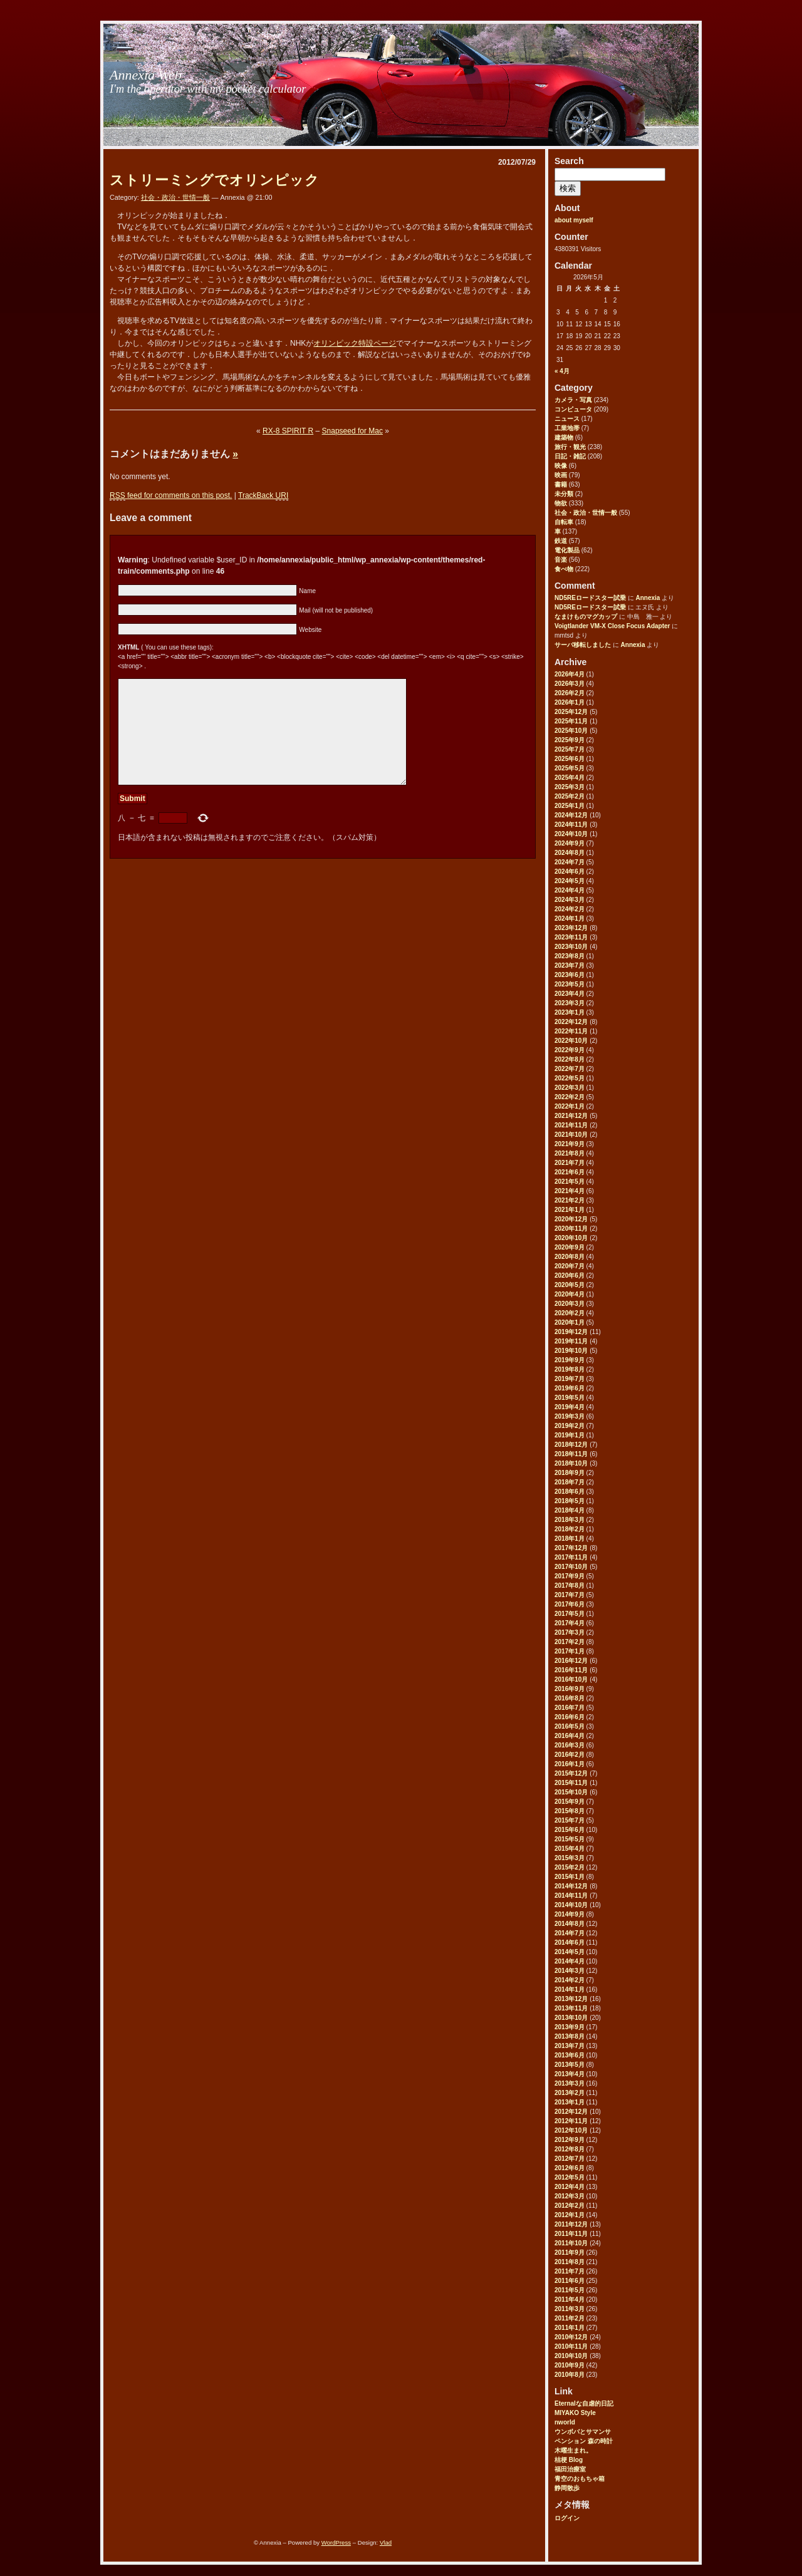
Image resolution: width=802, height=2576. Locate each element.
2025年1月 (570, 805)
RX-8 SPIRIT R (288, 431)
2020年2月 (570, 1313)
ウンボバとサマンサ (583, 2431)
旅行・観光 (570, 446)
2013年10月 (571, 2017)
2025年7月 (570, 749)
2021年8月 (570, 1153)
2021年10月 (571, 1134)
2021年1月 (570, 1209)
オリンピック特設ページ (354, 343)
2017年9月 (570, 1576)
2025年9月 (570, 740)
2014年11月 (571, 1895)
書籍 (561, 484)
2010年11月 (571, 2346)
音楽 (561, 559)
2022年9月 (570, 1050)
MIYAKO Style (575, 2412)
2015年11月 (571, 1782)
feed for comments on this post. (171, 495)
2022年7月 (570, 1068)
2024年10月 (571, 833)
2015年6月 (570, 1829)
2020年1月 (570, 1322)
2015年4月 (570, 1848)
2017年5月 (570, 1613)
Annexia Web (146, 75)
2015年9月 (570, 1801)
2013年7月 (570, 2045)
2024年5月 (570, 880)
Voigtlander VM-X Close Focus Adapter (612, 626)
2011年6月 (570, 2280)
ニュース (567, 418)
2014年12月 (571, 1886)
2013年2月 (570, 2092)
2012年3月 (570, 2196)
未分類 (564, 493)
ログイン (567, 2518)
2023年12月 (571, 927)
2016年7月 (570, 1707)
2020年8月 (570, 1256)
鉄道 (561, 540)
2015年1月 (570, 1876)
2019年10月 (571, 1350)
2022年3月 (570, 1087)
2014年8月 (570, 1923)
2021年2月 (570, 1200)
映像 (561, 465)
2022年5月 (570, 1078)
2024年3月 (570, 899)
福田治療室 (570, 2469)
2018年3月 (570, 1519)
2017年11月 (571, 1557)
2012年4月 (570, 2186)
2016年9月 (570, 1688)
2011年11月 (571, 2233)
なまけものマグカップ (586, 616)
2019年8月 (570, 1369)
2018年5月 (570, 1500)
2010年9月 (570, 2365)
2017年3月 (570, 1632)
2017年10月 (571, 1566)
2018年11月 (571, 1454)
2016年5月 (570, 1726)
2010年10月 (571, 2355)
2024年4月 (570, 890)
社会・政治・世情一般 (586, 512)
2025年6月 (570, 758)
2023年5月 (570, 984)
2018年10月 (571, 1463)
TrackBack (263, 495)
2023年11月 (571, 937)
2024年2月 (570, 909)
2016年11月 (571, 1670)
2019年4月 (570, 1407)
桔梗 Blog (569, 2459)
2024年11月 (571, 824)
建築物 (564, 437)
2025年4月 (570, 777)
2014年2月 (570, 1980)
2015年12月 (571, 1773)
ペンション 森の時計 (584, 2441)
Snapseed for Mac (352, 431)
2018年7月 (570, 1482)
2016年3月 (570, 1745)
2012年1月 (570, 2214)
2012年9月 (570, 2139)
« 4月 (562, 371)
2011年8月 (570, 2261)
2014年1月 (570, 1989)
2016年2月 (570, 1754)
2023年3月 (570, 1003)
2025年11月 (571, 721)
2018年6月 (570, 1491)
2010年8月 (570, 2374)
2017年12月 (571, 1547)
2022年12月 (571, 1021)
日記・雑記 (570, 456)
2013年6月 (570, 2055)
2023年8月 (570, 956)
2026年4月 (570, 674)
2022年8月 (570, 1059)
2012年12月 (571, 2111)
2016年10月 (571, 1679)
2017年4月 (570, 1623)
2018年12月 (571, 1444)
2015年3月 (570, 1857)
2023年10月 (571, 946)
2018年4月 (570, 1510)
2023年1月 (570, 1012)
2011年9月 (570, 2252)
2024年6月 (570, 871)
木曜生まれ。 (573, 2450)
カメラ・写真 (573, 399)
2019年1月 (570, 1435)
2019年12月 (571, 1331)
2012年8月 (570, 2149)
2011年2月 (570, 2318)
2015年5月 (570, 1839)
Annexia (647, 597)
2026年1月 (570, 702)
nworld (565, 2422)
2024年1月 (570, 918)
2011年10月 (571, 2243)
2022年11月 (571, 1031)
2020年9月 (570, 1247)
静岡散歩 (567, 2488)
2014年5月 (570, 1951)
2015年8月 (570, 1811)
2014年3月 (570, 1970)
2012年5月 (570, 2177)
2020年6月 (570, 1275)
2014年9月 (570, 1914)
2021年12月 (571, 1115)
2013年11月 (571, 2008)
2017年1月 (570, 1651)
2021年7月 (570, 1162)
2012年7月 (570, 2158)
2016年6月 (570, 1717)
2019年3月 (570, 1416)
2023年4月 (570, 993)
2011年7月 (570, 2271)
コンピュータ (573, 409)
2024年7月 (570, 862)
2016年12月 (571, 1660)
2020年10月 (571, 1237)
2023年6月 (570, 974)
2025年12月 (571, 711)
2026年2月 (570, 693)
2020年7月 (570, 1266)
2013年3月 (570, 2083)
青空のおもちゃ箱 (580, 2478)
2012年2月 (570, 2205)
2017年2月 (570, 1641)
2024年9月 (570, 843)
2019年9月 (570, 1360)
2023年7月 (570, 965)
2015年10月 (571, 1792)
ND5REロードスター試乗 (590, 597)
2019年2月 (570, 1425)
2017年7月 (570, 1594)
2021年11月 (571, 1125)
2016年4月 (570, 1735)
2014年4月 (570, 1961)
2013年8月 (570, 2036)
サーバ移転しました (583, 644)
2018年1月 (570, 1538)
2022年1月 (570, 1106)
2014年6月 (570, 1942)
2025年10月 (571, 730)
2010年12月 (571, 2337)
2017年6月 (570, 1604)
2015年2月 (570, 1867)
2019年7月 (570, 1378)
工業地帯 (567, 428)
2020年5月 (570, 1284)
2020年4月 (570, 1294)
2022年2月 (570, 1097)
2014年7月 (570, 1933)
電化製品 (567, 550)
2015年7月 (570, 1820)
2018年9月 (570, 1472)
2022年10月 (571, 1040)
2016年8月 (570, 1698)
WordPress (336, 2542)
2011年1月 (570, 2327)
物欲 (561, 503)
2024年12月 (571, 815)
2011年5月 (570, 2290)
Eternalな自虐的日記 (584, 2403)
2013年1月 (570, 2102)
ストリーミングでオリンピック (215, 180)
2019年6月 (570, 1388)
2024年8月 (570, 852)
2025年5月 (570, 768)
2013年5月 (570, 2064)
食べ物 (564, 569)
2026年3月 (570, 683)
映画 (561, 475)
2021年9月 (570, 1144)
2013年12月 (571, 1998)
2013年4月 (570, 2074)
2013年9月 (570, 2027)
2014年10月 (571, 1904)
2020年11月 (571, 1228)
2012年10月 (571, 2130)
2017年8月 (570, 1585)
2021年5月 (570, 1181)
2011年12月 (571, 2224)
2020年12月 (571, 1219)
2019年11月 (571, 1341)
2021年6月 (570, 1172)
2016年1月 (570, 1764)
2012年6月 (570, 2168)
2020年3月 (570, 1303)
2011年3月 (570, 2308)
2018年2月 (570, 1529)
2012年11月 (571, 2121)
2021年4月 (570, 1190)
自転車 (564, 522)
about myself (574, 220)
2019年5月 (570, 1397)
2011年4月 (570, 2299)
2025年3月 (570, 787)
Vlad (386, 2542)
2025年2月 (570, 796)
